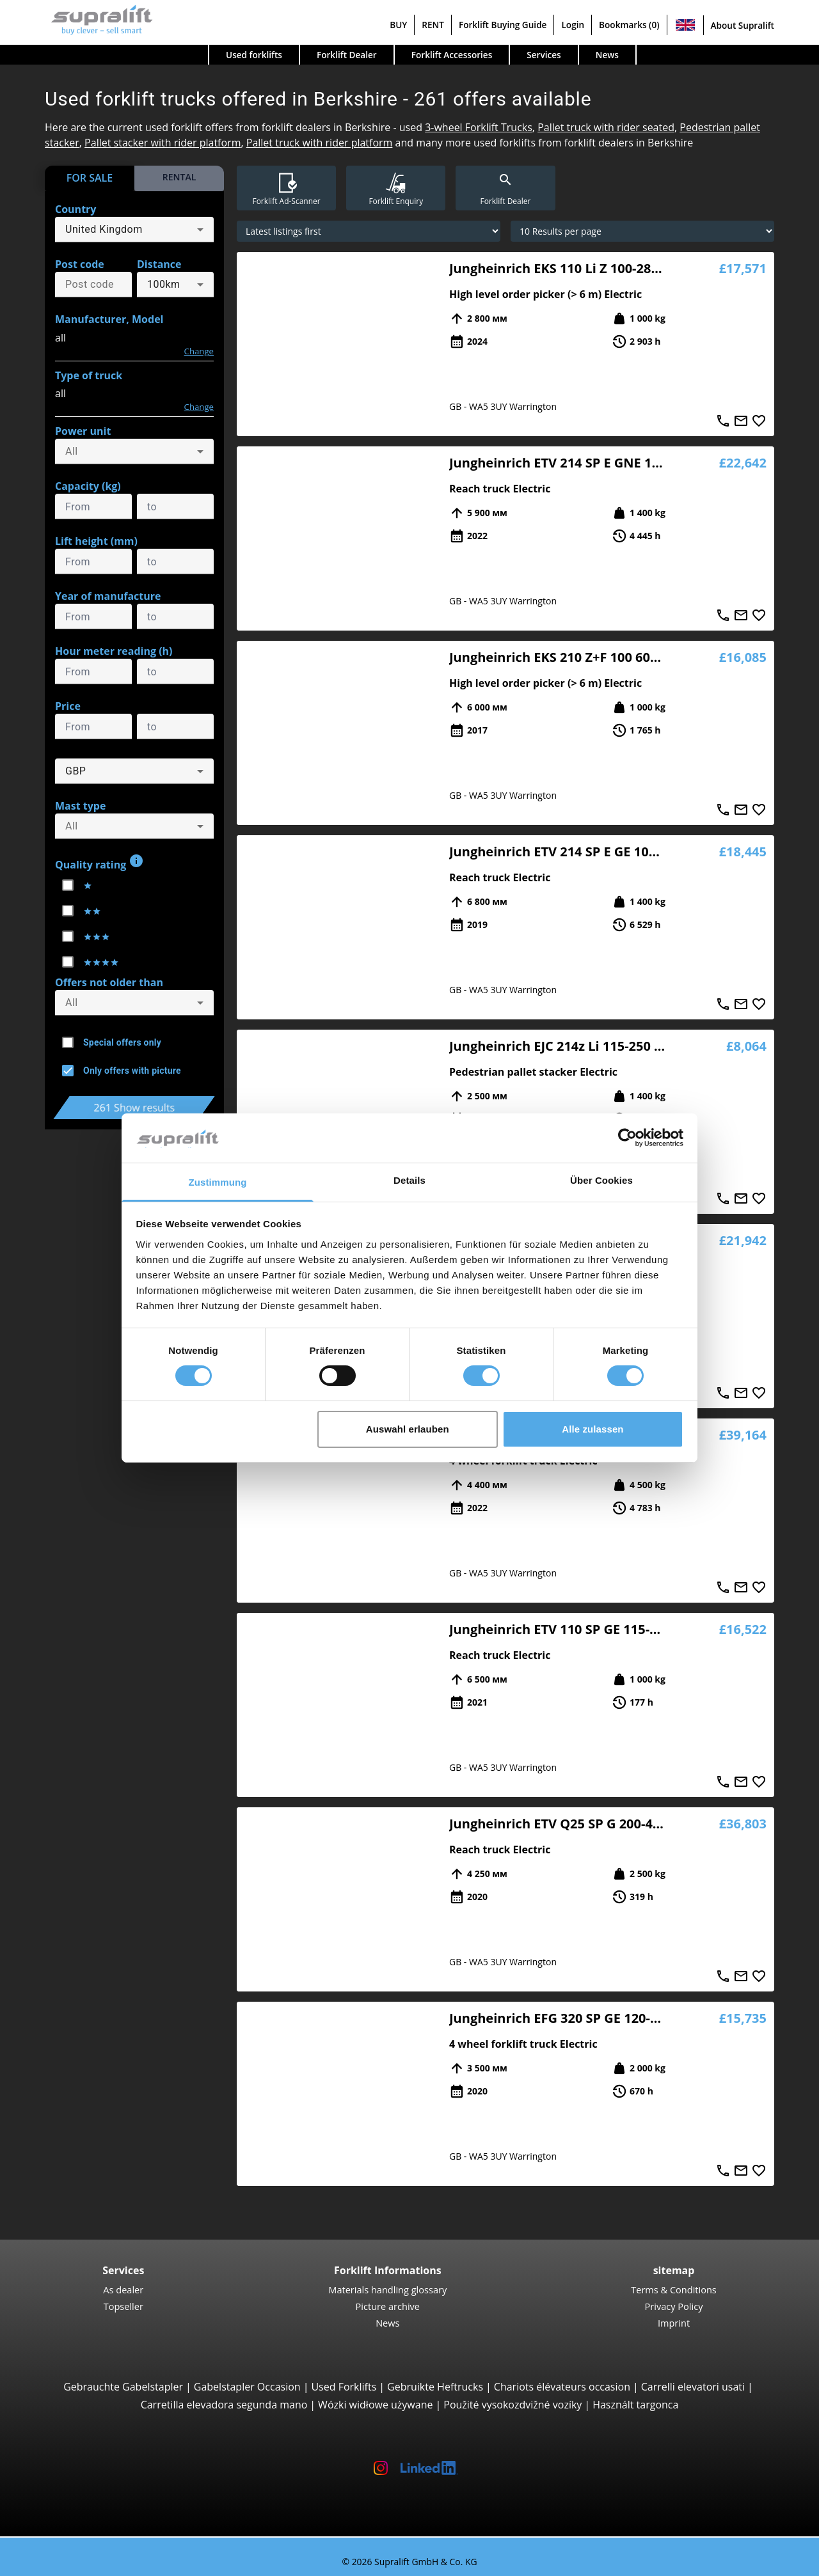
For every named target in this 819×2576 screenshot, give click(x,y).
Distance (159, 264)
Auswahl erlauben (407, 1429)
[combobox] (134, 229)
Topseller (123, 2306)
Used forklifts (254, 55)
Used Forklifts (343, 2387)
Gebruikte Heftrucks (435, 2387)
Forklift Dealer (347, 55)
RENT (433, 25)
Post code (79, 264)
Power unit (83, 431)
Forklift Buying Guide (503, 25)
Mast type (80, 806)
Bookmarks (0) (629, 25)
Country (75, 209)
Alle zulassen (592, 1429)
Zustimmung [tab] (218, 1182)
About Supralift (743, 25)
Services (544, 55)
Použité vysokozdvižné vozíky (512, 2405)
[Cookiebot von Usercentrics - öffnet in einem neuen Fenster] (627, 1137)
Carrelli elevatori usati (693, 2387)
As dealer (123, 2289)
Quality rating (99, 862)
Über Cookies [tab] (601, 1180)
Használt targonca (635, 2405)
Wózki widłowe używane (375, 2405)
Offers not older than (109, 982)
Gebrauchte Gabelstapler (123, 2387)
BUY (398, 25)
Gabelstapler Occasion (247, 2387)
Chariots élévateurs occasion (562, 2387)
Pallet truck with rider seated (605, 127)
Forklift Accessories (452, 55)
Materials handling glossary (387, 2289)
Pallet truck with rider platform (319, 143)
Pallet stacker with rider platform (162, 143)
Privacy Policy (674, 2306)
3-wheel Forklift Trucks (478, 127)
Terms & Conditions (674, 2289)
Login (572, 25)
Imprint (674, 2322)
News (607, 55)
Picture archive (388, 2306)
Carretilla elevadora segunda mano (224, 2405)
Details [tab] (409, 1180)
